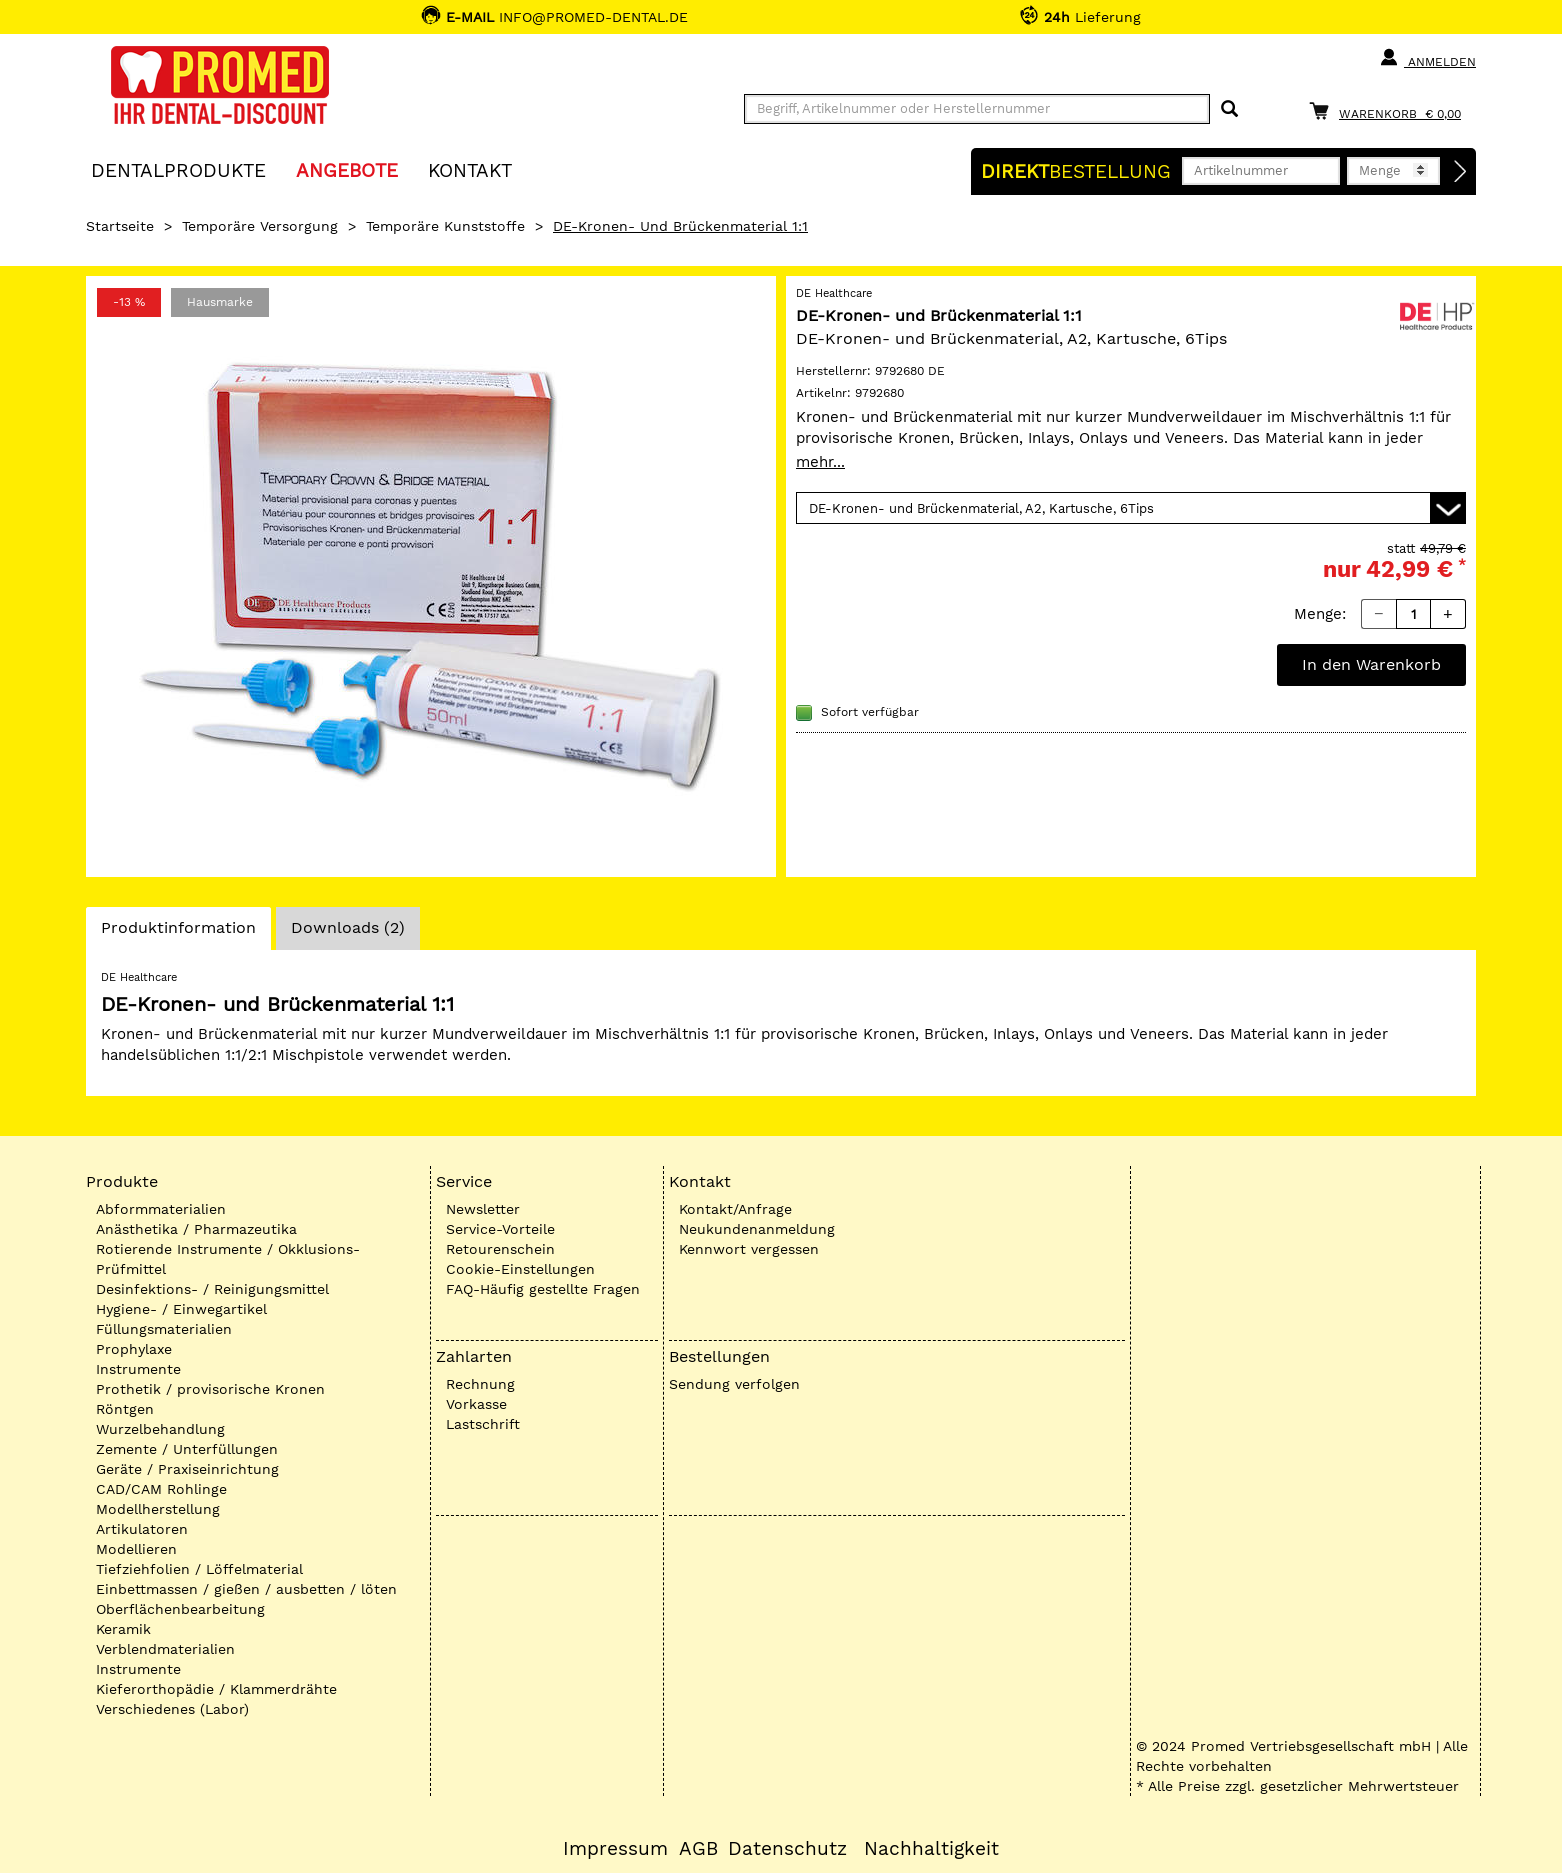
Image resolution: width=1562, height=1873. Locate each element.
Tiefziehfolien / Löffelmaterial (199, 1569)
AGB (698, 1849)
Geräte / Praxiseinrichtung (187, 1469)
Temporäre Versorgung (260, 226)
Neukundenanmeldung (757, 1229)
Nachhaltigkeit (931, 1849)
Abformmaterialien (161, 1209)
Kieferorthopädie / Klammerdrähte (216, 1689)
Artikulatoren (142, 1529)
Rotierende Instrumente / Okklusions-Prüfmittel (228, 1259)
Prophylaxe (134, 1349)
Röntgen (125, 1409)
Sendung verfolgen (734, 1384)
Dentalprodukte (178, 169)
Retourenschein (500, 1249)
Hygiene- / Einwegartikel (181, 1309)
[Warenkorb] (1390, 110)
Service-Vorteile (500, 1229)
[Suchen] (1229, 109)
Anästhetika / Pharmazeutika (196, 1229)
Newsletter (483, 1209)
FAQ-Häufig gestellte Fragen (543, 1289)
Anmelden (1427, 58)
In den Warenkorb (1371, 664)
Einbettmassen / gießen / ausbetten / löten (246, 1589)
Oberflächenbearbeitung (180, 1609)
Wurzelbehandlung (160, 1429)
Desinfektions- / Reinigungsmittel (212, 1289)
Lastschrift (483, 1424)
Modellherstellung (158, 1509)
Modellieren (136, 1549)
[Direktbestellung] (1461, 172)
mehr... (820, 462)
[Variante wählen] (1131, 508)
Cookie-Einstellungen (520, 1269)
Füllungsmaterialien (164, 1329)
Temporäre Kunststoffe (445, 226)
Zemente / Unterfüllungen (187, 1449)
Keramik (123, 1629)
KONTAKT (470, 169)
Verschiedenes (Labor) (172, 1709)
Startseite (120, 226)
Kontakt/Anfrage (735, 1209)
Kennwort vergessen (749, 1249)
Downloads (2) (348, 927)
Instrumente (138, 1369)
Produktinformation (178, 933)
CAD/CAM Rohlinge (161, 1489)
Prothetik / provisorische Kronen (210, 1389)
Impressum (615, 1849)
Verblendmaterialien (165, 1649)
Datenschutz (787, 1849)
